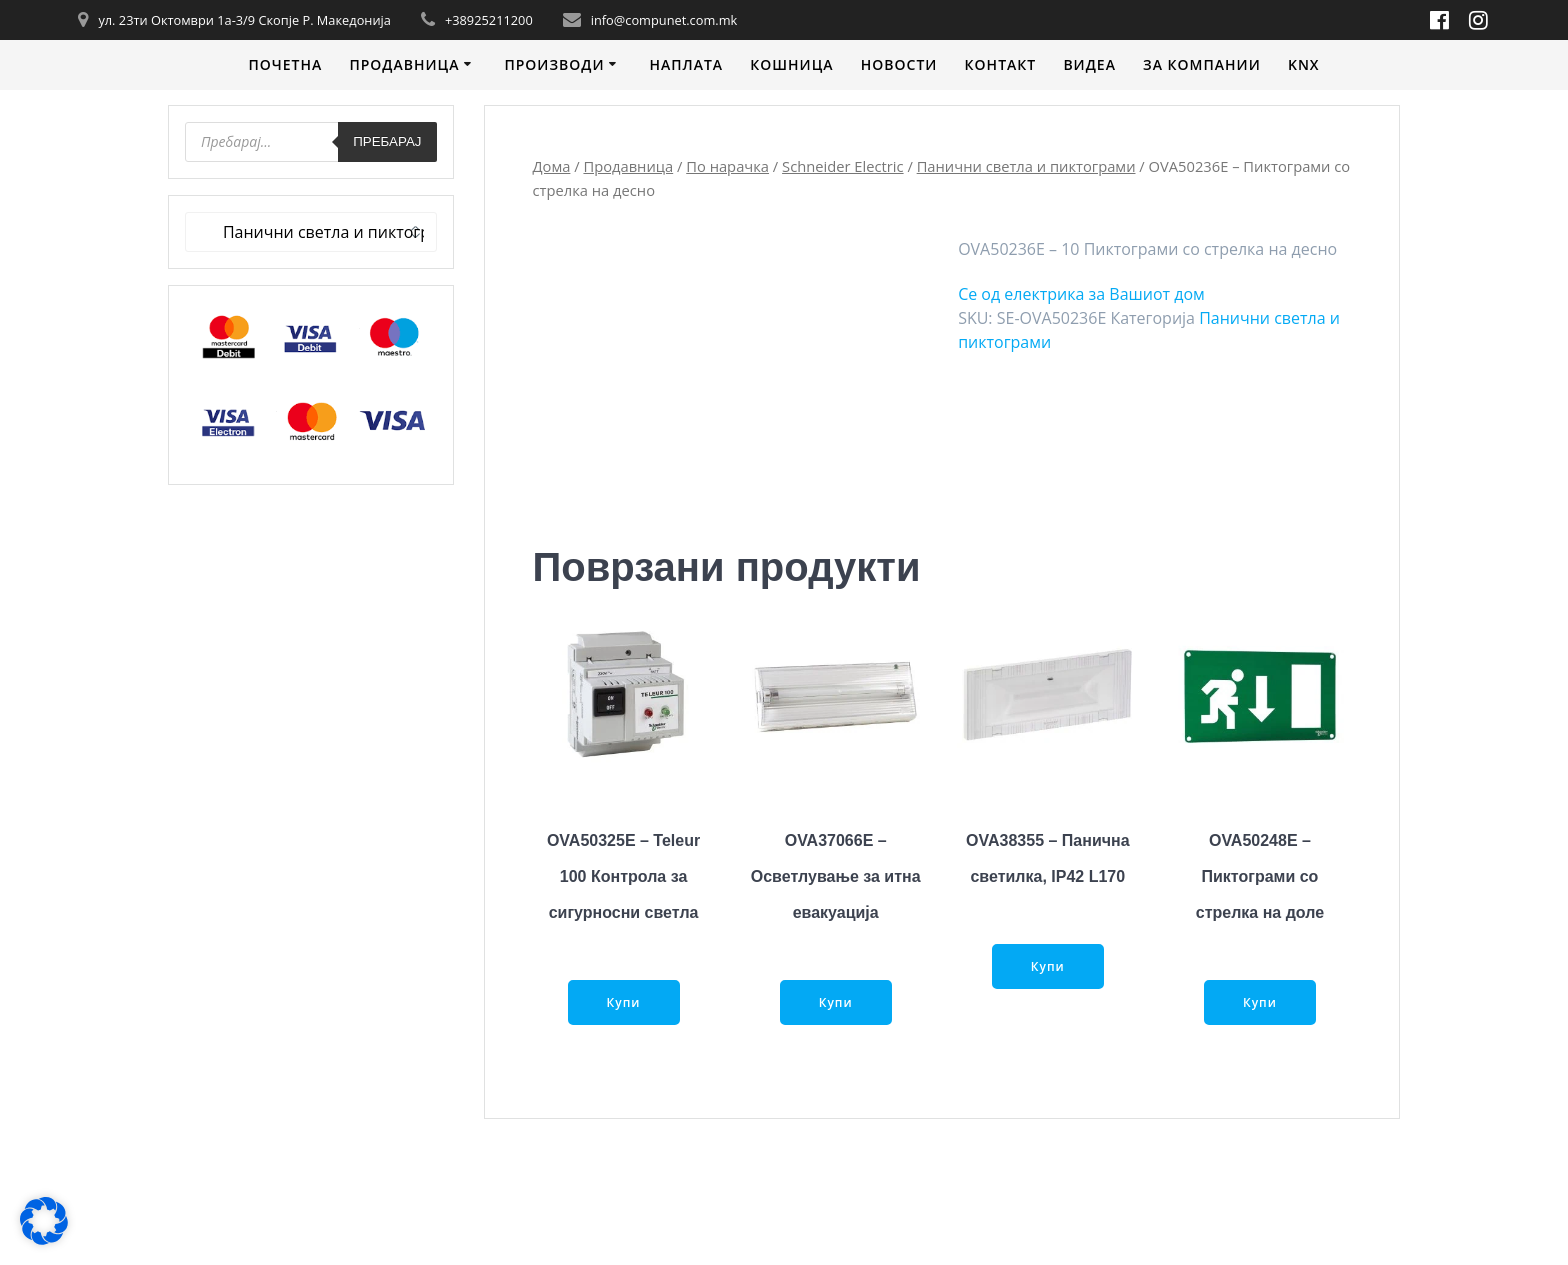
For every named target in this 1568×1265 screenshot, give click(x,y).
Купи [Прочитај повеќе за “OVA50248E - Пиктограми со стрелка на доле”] (1260, 1002)
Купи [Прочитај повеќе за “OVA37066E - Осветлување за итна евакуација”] (836, 1002)
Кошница (791, 64)
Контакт (1001, 64)
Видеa (1089, 64)
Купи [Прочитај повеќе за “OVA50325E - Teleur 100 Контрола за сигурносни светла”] (624, 1002)
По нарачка (727, 166)
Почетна (285, 64)
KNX (1304, 64)
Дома (552, 166)
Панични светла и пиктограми (1026, 166)
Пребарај (387, 141)
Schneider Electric (843, 166)
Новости (899, 64)
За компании (1202, 64)
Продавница (404, 64)
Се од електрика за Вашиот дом (1081, 294)
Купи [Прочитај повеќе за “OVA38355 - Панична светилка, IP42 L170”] (1048, 966)
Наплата (686, 64)
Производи (554, 64)
